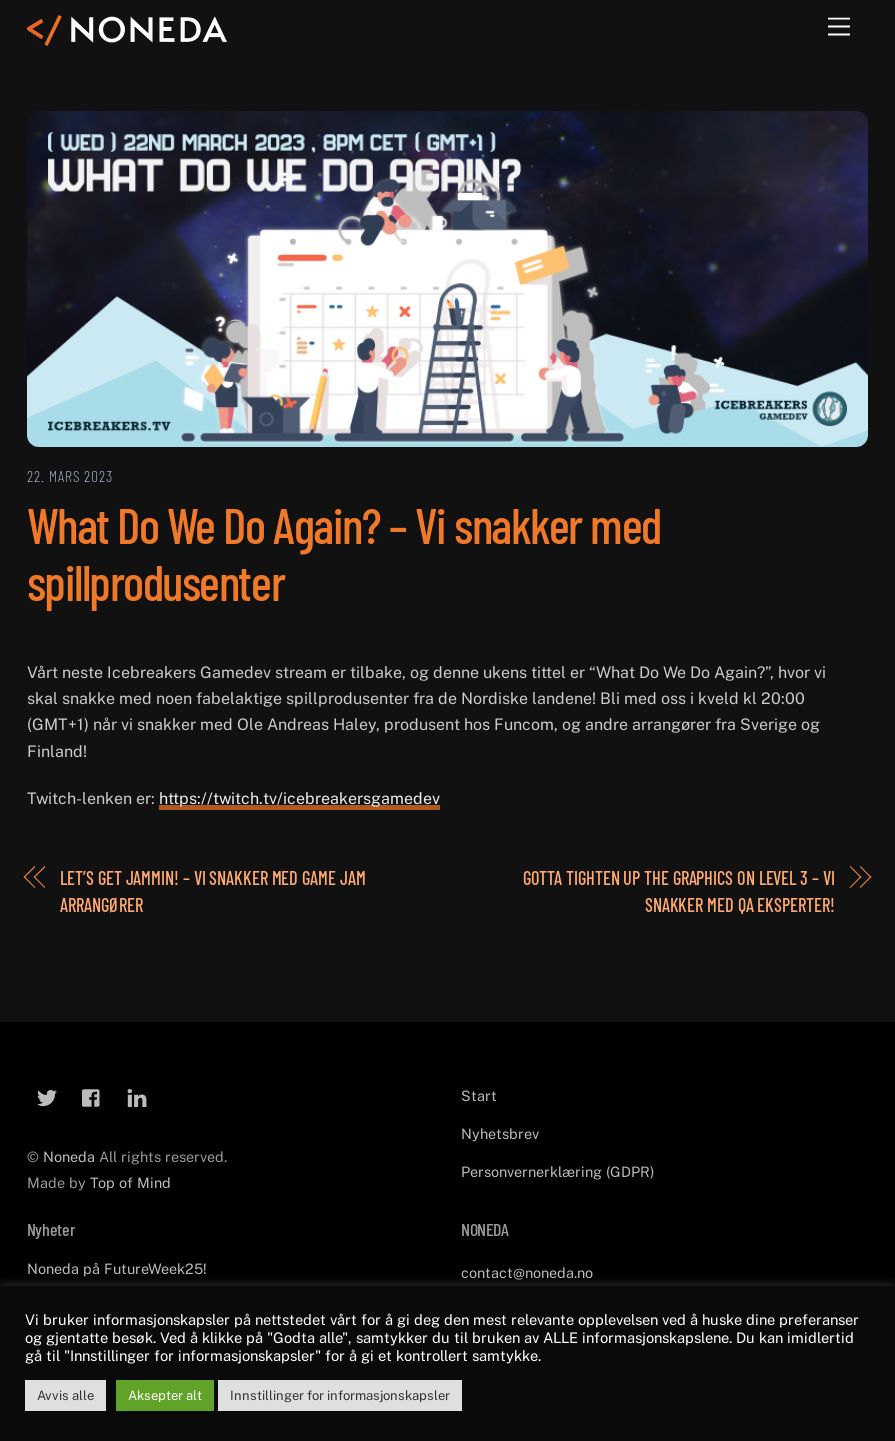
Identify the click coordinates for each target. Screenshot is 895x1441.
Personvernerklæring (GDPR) (557, 1171)
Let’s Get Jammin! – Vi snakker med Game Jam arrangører (212, 891)
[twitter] (47, 1095)
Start (479, 1095)
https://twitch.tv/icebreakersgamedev (299, 798)
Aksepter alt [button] (165, 1395)
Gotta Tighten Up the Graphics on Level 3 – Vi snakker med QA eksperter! (679, 891)
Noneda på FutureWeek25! (117, 1268)
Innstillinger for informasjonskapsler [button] (340, 1395)
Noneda (71, 1156)
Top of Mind (130, 1182)
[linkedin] (137, 1095)
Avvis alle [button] (65, 1395)
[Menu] (839, 27)
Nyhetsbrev (500, 1133)
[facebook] (92, 1095)
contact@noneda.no (527, 1272)
